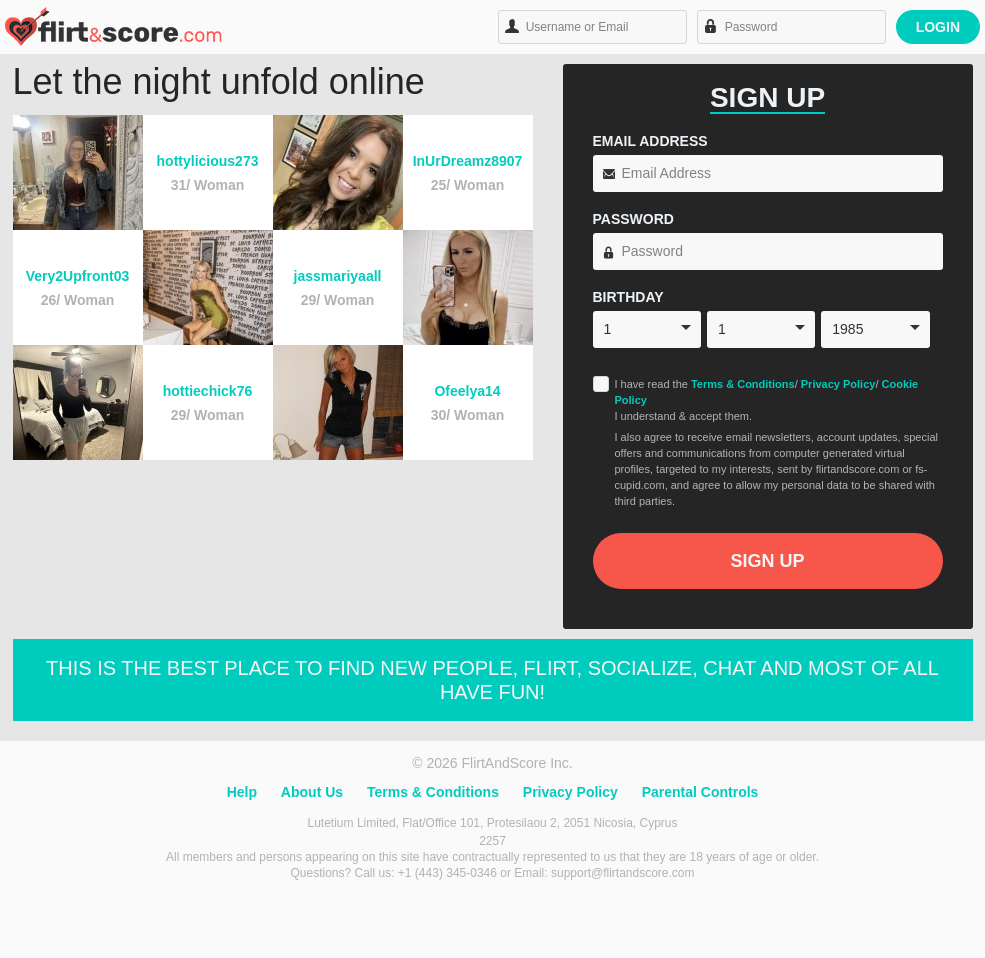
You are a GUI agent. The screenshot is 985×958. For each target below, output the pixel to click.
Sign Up (767, 561)
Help (242, 792)
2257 (492, 841)
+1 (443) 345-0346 (449, 873)
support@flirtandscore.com (623, 873)
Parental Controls (700, 792)
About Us (312, 792)
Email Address (650, 141)
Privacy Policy (838, 384)
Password (633, 219)
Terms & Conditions (743, 384)
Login (938, 27)
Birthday (628, 297)
